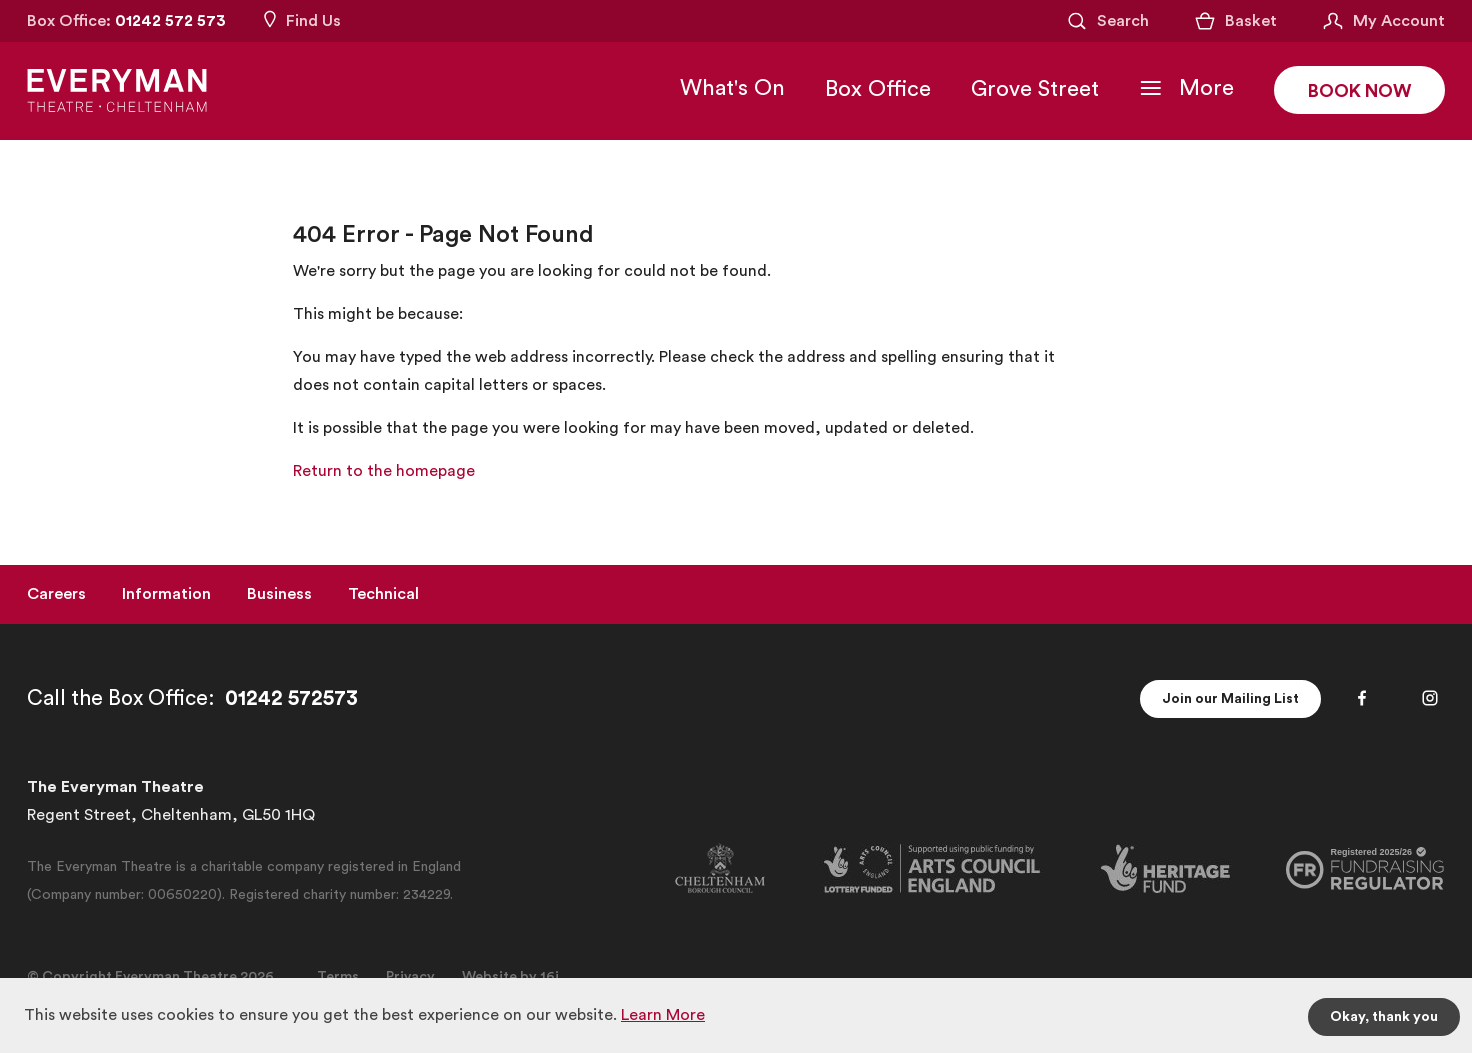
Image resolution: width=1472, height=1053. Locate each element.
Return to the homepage (384, 471)
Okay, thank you (1384, 1017)
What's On (732, 88)
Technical (383, 594)
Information (166, 594)
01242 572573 (291, 698)
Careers (56, 594)
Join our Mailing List (1230, 699)
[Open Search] (1107, 21)
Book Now (1359, 91)
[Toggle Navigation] (1186, 88)
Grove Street (1035, 89)
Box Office (878, 89)
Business (279, 594)
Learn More (663, 1015)
